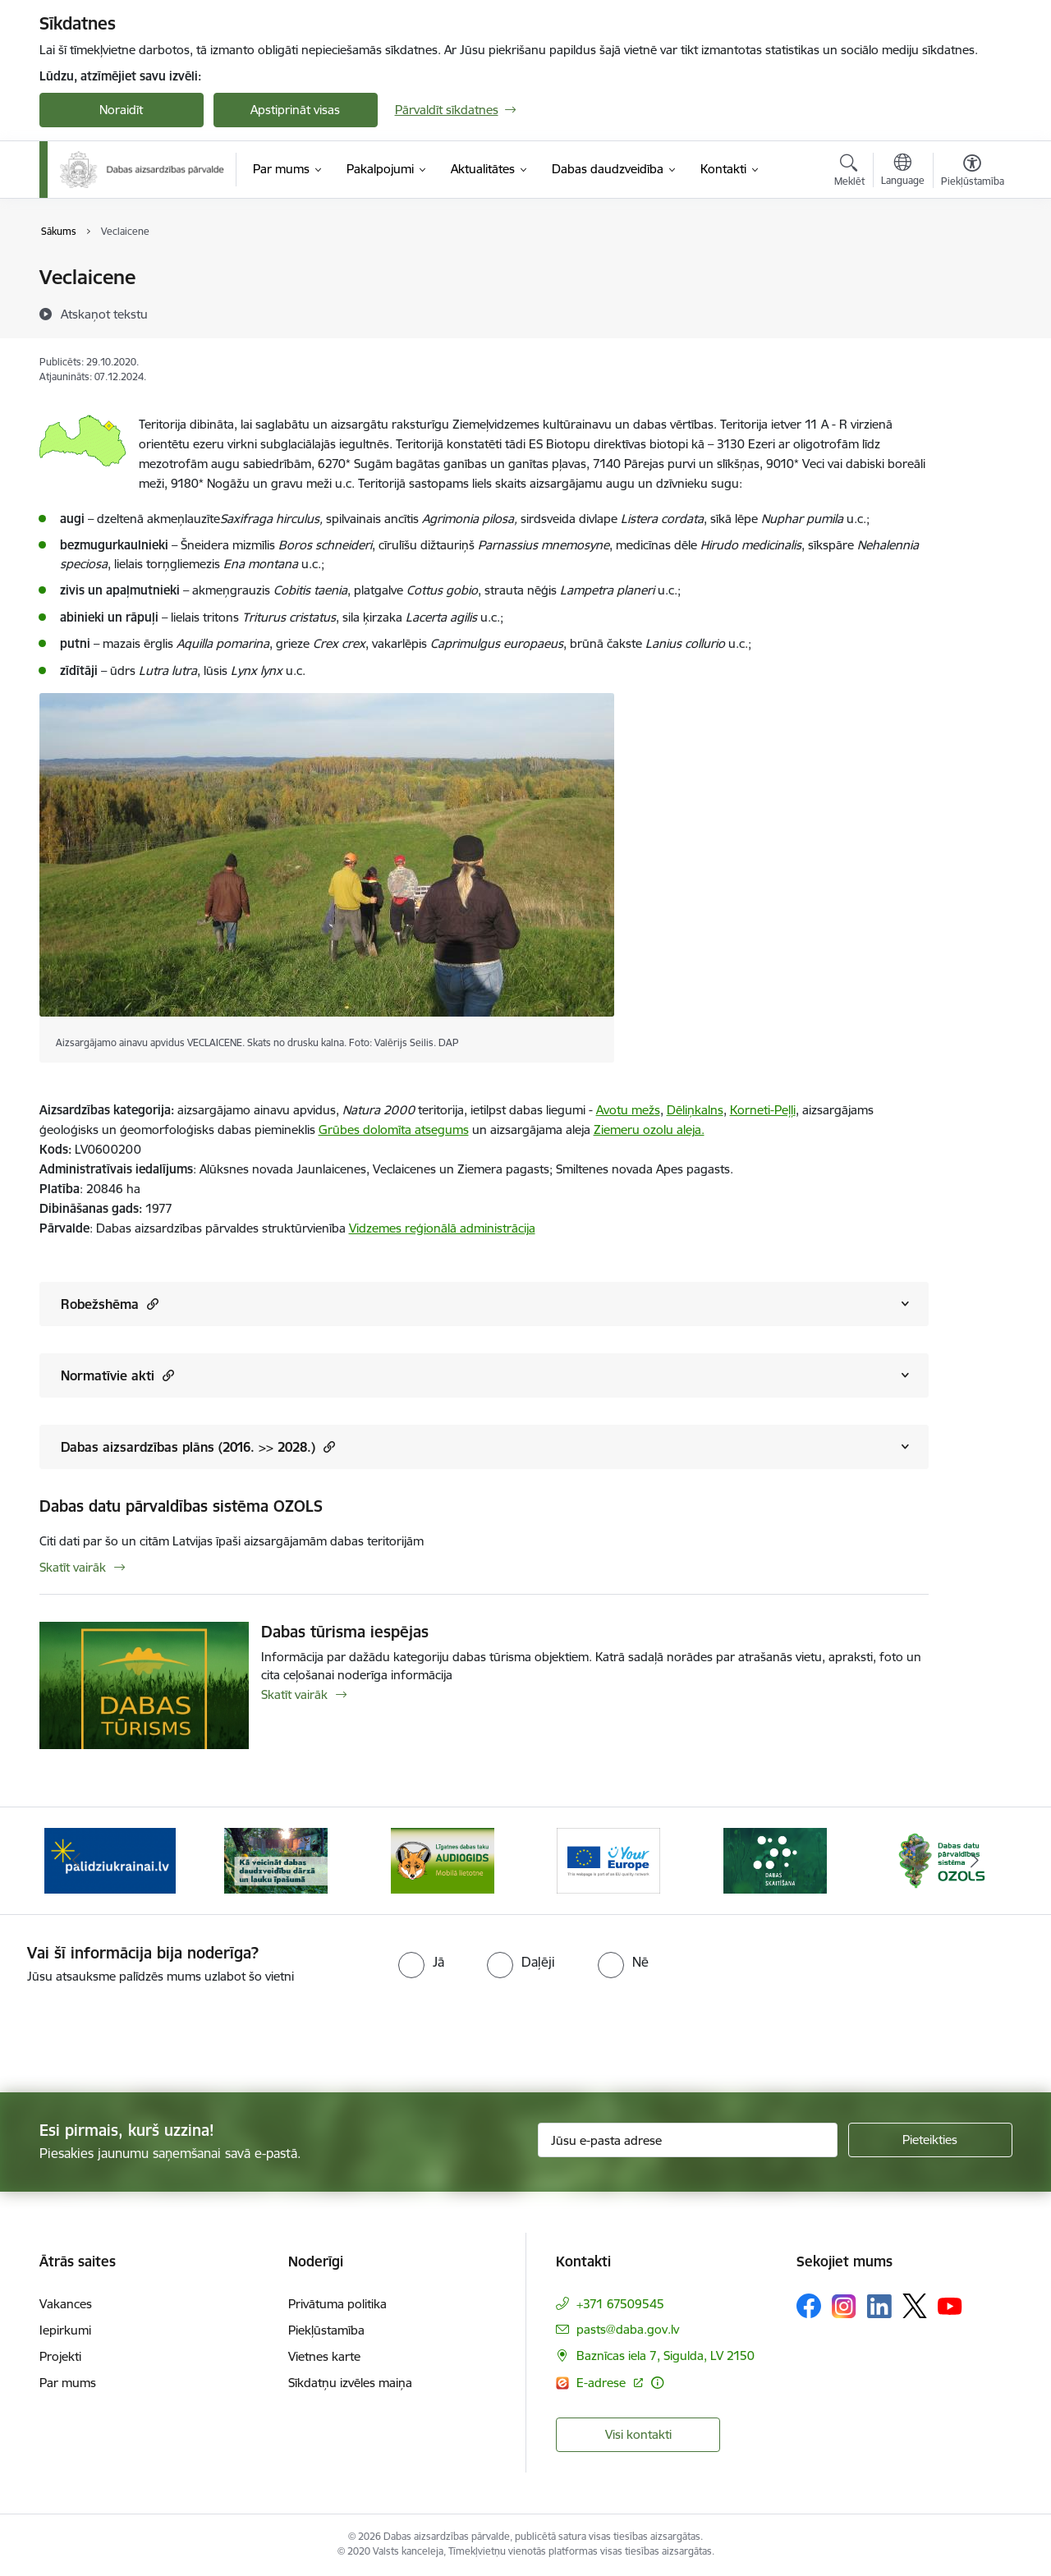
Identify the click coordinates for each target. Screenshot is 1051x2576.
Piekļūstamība (326, 2330)
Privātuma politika (337, 2304)
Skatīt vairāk (72, 1567)
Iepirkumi (65, 2330)
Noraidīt (121, 109)
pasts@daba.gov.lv (627, 2329)
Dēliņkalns (695, 1110)
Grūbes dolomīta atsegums (394, 1129)
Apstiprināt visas (295, 109)
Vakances (65, 2304)
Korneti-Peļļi (763, 1110)
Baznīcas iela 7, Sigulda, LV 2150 (665, 2355)
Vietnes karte (324, 2356)
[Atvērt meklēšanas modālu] (849, 172)
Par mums (67, 2382)
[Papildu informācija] (657, 2382)
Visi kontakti (638, 2434)
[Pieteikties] (930, 2140)
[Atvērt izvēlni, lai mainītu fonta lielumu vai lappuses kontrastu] (972, 172)
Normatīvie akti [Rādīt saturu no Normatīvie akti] (117, 1375)
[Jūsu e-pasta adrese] (688, 2140)
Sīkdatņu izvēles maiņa (350, 2382)
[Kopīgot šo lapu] (971, 312)
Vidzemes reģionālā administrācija (442, 1228)
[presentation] (137, 2032)
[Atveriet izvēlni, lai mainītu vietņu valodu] (903, 172)
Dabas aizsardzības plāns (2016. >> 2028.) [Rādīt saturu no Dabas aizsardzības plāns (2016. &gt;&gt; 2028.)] (198, 1446)
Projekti (60, 2356)
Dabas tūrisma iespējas (345, 1632)
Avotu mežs (628, 1110)
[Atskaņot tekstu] (104, 314)
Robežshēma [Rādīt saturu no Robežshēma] (109, 1303)
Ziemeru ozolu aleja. (649, 1129)
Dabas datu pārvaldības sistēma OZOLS (181, 1506)
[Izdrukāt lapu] (971, 270)
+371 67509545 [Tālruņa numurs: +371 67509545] (620, 2304)
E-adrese (602, 2382)
